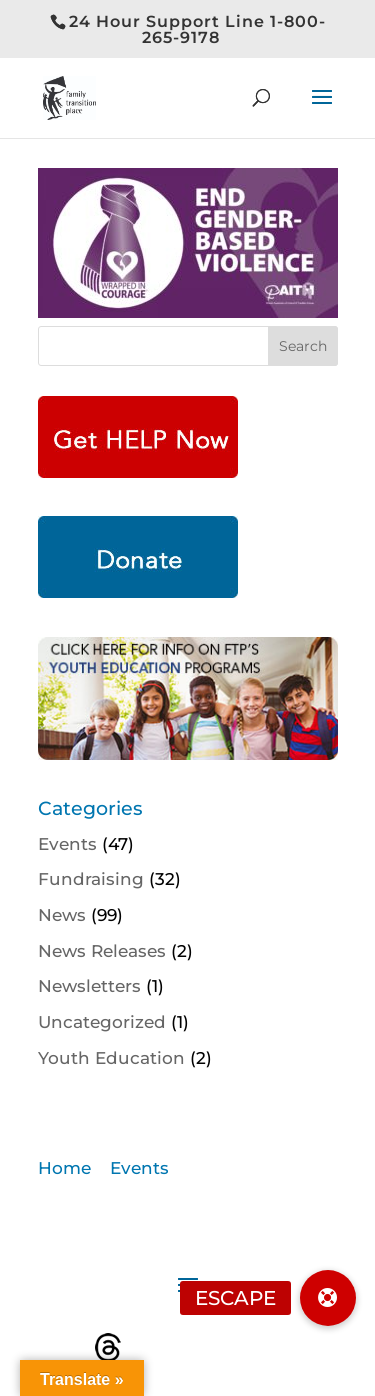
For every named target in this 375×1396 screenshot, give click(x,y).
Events (67, 844)
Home (64, 1168)
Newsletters (89, 986)
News (62, 915)
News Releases (102, 951)
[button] (328, 1298)
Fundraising (91, 879)
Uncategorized (102, 1022)
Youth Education (111, 1058)
